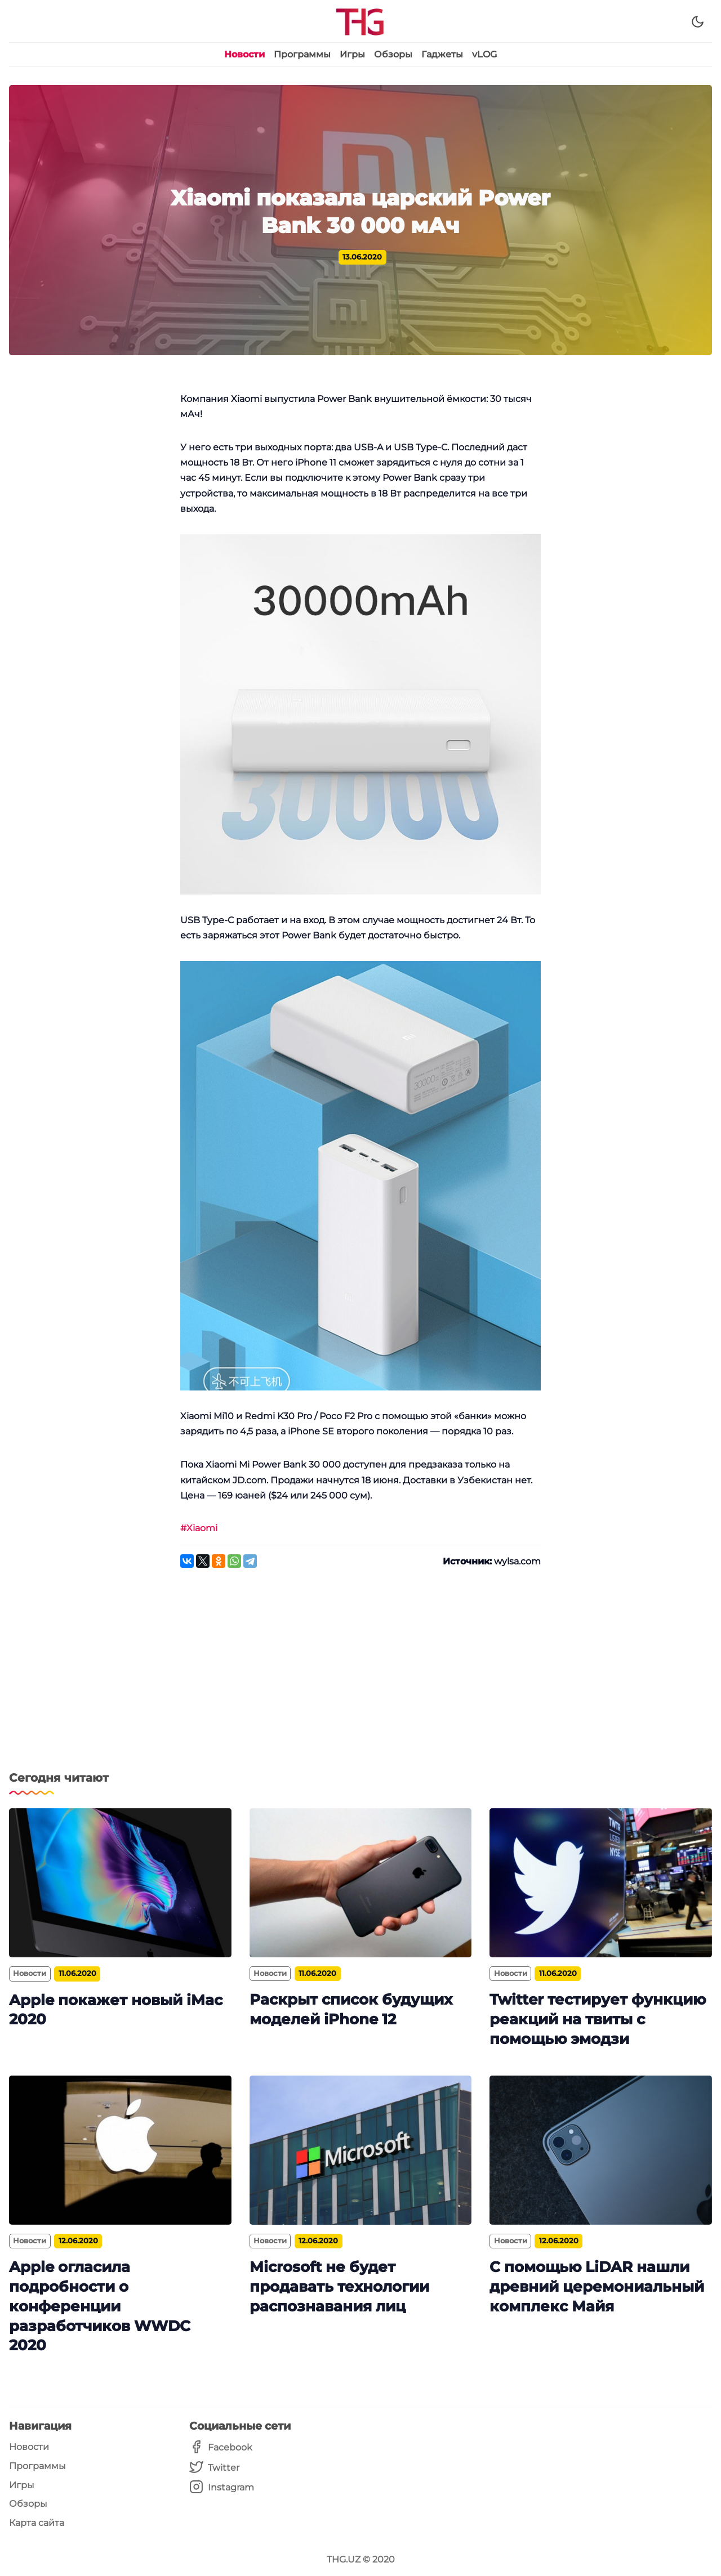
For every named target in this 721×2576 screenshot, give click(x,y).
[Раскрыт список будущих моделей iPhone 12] (361, 1882)
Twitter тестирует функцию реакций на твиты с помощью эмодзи (597, 2019)
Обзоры (393, 54)
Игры (352, 54)
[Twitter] (221, 2467)
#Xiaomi (198, 1528)
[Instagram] (221, 2487)
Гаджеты (442, 54)
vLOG (484, 54)
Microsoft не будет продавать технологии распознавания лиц (339, 2286)
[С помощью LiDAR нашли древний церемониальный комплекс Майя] (600, 2150)
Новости (244, 54)
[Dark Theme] (698, 22)
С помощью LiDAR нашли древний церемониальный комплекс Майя (596, 2286)
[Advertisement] (360, 1676)
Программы (302, 54)
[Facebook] (221, 2447)
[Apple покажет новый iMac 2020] (120, 1883)
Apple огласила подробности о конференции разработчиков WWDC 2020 (99, 2306)
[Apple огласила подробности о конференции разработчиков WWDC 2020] (120, 2150)
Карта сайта (36, 2522)
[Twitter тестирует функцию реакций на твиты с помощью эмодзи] (600, 1882)
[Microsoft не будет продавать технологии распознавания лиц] (361, 2150)
